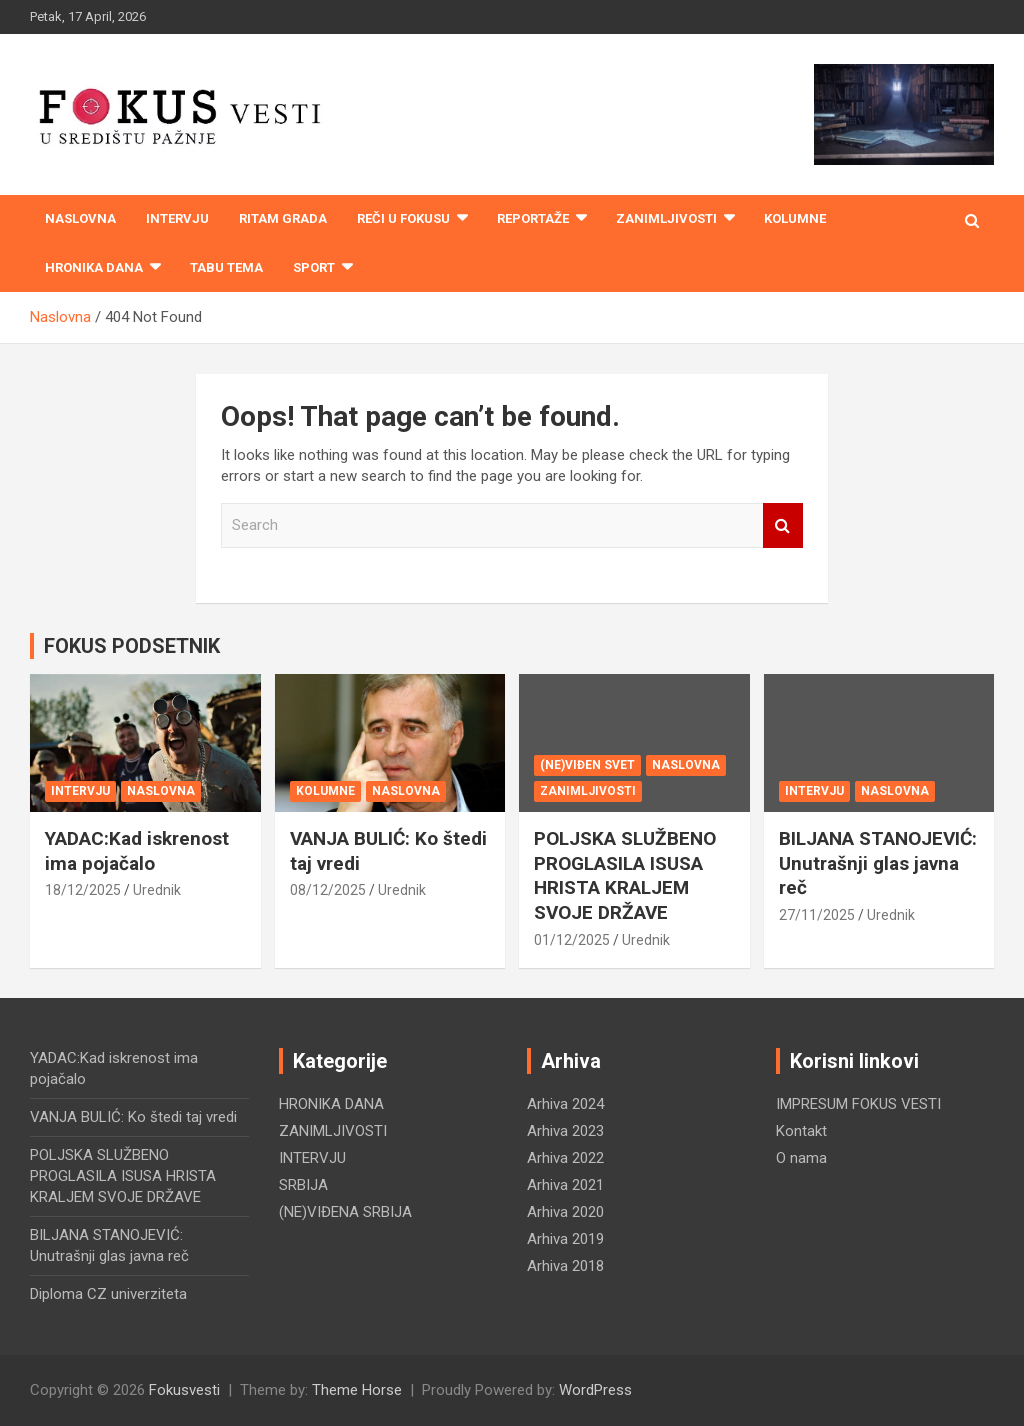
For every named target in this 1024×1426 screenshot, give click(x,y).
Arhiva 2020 (565, 1212)
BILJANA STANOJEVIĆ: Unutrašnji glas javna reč (878, 863)
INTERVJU (177, 218)
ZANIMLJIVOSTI (666, 218)
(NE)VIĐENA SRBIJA (345, 1212)
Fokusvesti (184, 1390)
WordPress (595, 1390)
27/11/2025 (817, 915)
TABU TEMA (226, 267)
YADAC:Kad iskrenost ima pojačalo (137, 851)
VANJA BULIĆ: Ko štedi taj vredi (133, 1117)
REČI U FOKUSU (403, 218)
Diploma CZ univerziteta (108, 1294)
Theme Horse (357, 1390)
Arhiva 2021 (565, 1185)
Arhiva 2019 (565, 1239)
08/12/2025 (328, 890)
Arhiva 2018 (565, 1266)
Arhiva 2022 (565, 1158)
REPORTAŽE (533, 218)
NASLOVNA (161, 791)
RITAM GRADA (283, 218)
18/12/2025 (83, 890)
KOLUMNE (795, 218)
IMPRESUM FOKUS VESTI (858, 1104)
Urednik (157, 890)
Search (783, 525)
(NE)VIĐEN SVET (587, 765)
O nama (801, 1158)
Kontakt (801, 1131)
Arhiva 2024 (565, 1104)
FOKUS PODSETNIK (132, 646)
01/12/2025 (572, 940)
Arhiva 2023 (565, 1131)
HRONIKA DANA (94, 267)
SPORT (314, 267)
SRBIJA (303, 1185)
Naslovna (80, 218)
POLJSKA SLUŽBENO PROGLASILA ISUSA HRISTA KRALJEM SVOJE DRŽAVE (625, 875)
